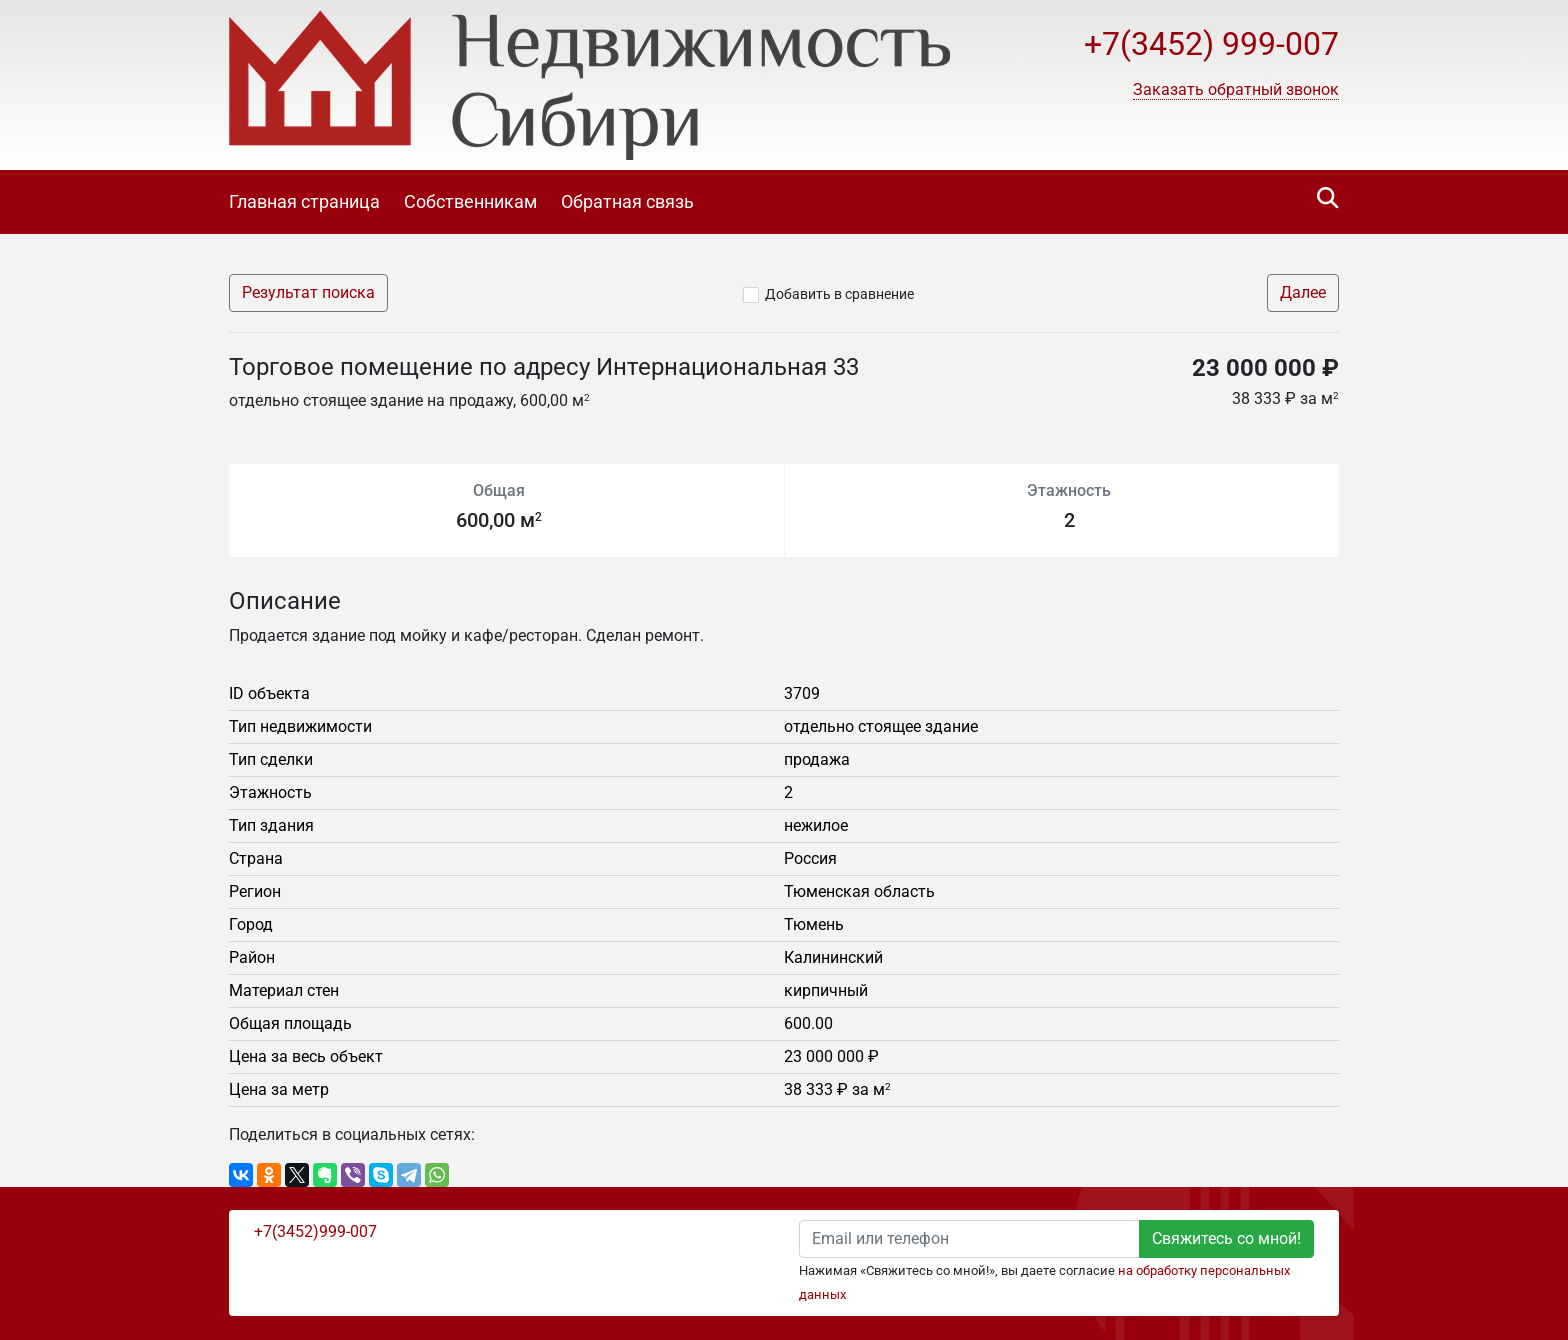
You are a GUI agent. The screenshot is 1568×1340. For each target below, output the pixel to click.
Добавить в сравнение (839, 294)
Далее (1303, 292)
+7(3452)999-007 (315, 1231)
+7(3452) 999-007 (1211, 44)
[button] (1236, 90)
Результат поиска (308, 292)
